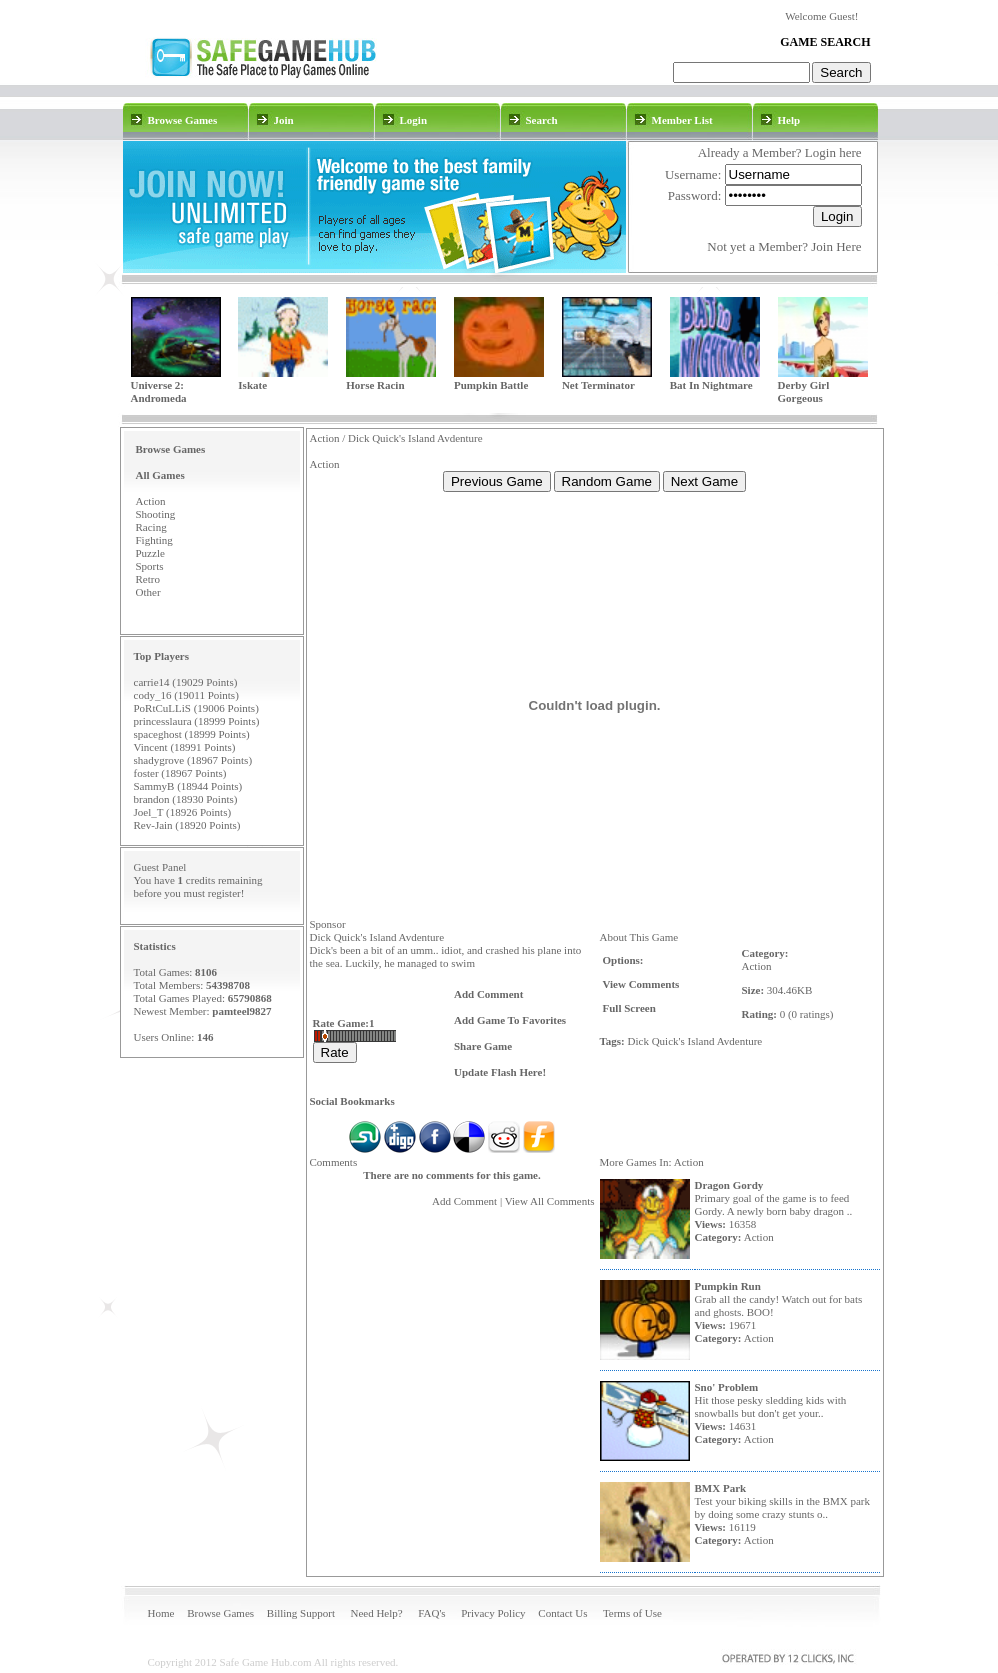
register (224, 893)
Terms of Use (632, 1613)
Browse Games (220, 1613)
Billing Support (301, 1613)
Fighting (154, 540)
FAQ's (431, 1613)
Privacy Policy (493, 1613)
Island (701, 1041)
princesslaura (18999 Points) (197, 721)
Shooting (156, 514)
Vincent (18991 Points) (185, 747)
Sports (150, 566)
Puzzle (150, 553)
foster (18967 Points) (180, 773)
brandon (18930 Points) (186, 799)
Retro (148, 579)
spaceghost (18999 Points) (192, 734)
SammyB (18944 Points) (188, 786)
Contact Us (562, 1613)
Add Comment (464, 1201)
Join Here (836, 246)
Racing (151, 527)
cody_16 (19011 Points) (186, 695)
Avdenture (740, 1041)
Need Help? (376, 1613)
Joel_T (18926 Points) (183, 812)
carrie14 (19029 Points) (186, 682)
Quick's (668, 1041)
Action (151, 501)
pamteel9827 (241, 1011)
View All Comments (550, 1201)
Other (148, 592)
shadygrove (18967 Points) (193, 760)
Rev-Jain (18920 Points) (187, 825)
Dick (638, 1041)
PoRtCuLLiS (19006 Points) (196, 708)
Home (161, 1613)
